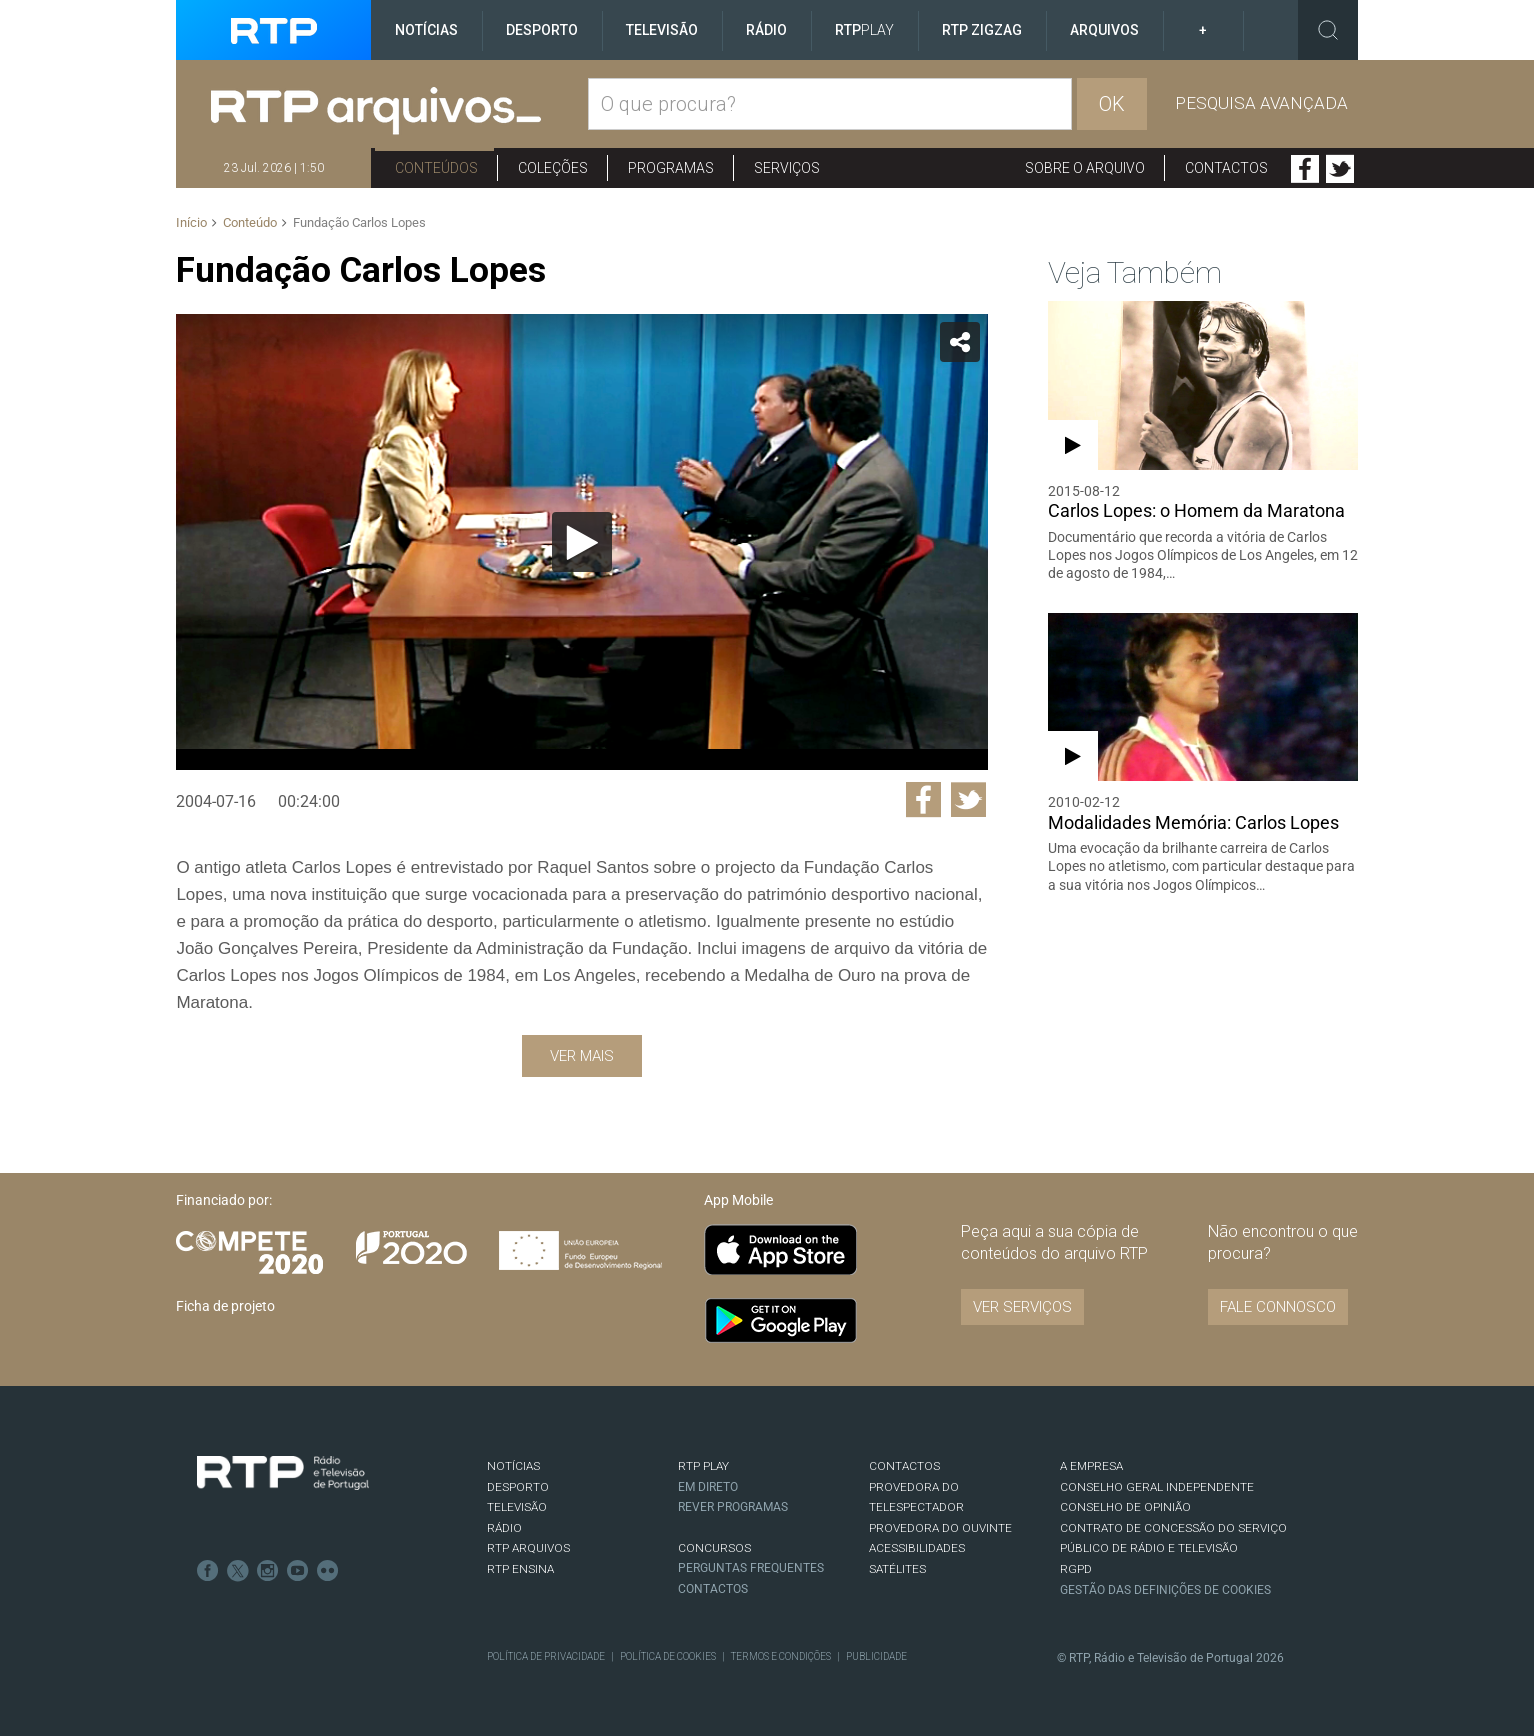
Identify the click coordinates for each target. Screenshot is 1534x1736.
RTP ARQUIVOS (528, 1548)
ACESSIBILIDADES (917, 1548)
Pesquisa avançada (1261, 103)
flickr (328, 1571)
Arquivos (1104, 30)
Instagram (268, 1571)
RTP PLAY (703, 1466)
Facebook (1305, 169)
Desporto (542, 30)
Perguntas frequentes (751, 1568)
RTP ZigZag (982, 30)
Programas (671, 168)
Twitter (1340, 169)
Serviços (787, 168)
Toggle (1328, 30)
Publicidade (876, 1656)
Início (191, 222)
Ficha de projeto (225, 1306)
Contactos (1226, 168)
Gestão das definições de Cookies (1165, 1590)
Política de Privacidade (546, 1656)
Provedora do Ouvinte (940, 1528)
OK (1112, 104)
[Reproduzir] (582, 542)
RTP (864, 30)
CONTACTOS (904, 1466)
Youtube (298, 1571)
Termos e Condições (781, 1656)
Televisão (662, 30)
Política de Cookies (668, 1656)
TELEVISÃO (517, 1507)
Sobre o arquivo (1085, 168)
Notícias (426, 30)
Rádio (766, 30)
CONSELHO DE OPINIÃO (1125, 1507)
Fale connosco (1278, 1307)
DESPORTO (518, 1487)
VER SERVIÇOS (1022, 1307)
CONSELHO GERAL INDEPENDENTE (1157, 1487)
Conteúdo (250, 222)
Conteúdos (436, 168)
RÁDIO (504, 1528)
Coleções (553, 168)
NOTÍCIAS (513, 1466)
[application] (581, 542)
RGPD (1076, 1569)
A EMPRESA (1091, 1466)
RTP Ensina (520, 1569)
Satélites (897, 1569)
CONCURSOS (714, 1548)
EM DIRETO (708, 1487)
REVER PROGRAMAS (733, 1507)
